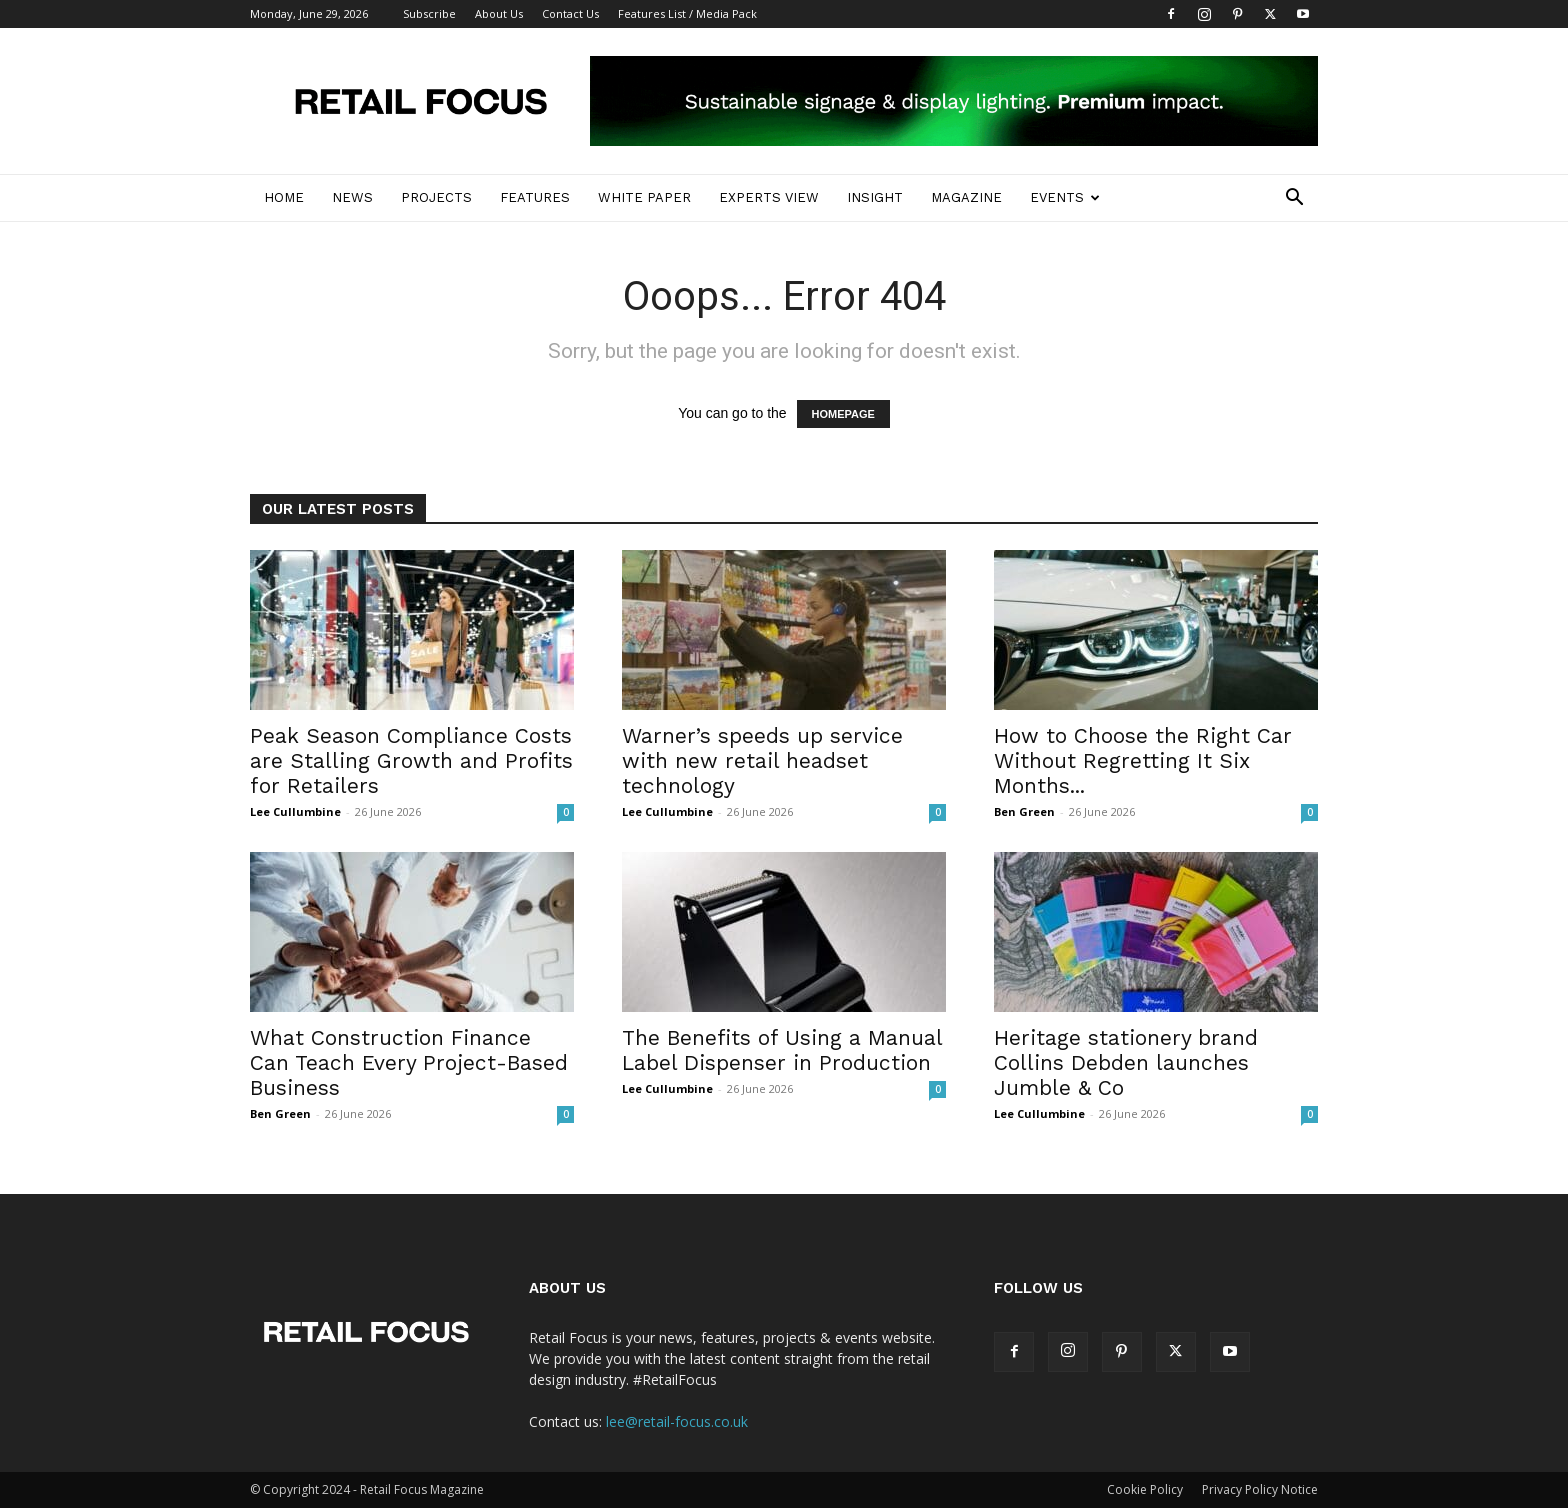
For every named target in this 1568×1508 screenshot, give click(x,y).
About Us (499, 13)
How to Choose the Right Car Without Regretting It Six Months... (1143, 760)
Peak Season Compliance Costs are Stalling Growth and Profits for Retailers (411, 760)
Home (284, 197)
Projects (436, 197)
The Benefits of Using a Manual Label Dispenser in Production (782, 1050)
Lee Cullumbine (295, 811)
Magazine (966, 197)
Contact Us (570, 13)
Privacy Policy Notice (1260, 1489)
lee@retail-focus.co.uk (677, 1421)
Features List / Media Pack (687, 13)
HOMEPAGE (843, 414)
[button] (1294, 199)
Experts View (769, 197)
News (352, 197)
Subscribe (429, 13)
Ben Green (1024, 811)
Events (1065, 197)
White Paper (644, 197)
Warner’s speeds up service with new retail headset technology (762, 760)
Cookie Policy (1145, 1489)
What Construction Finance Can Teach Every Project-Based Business (409, 1062)
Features (535, 197)
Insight (875, 197)
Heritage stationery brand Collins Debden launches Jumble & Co (1126, 1062)
